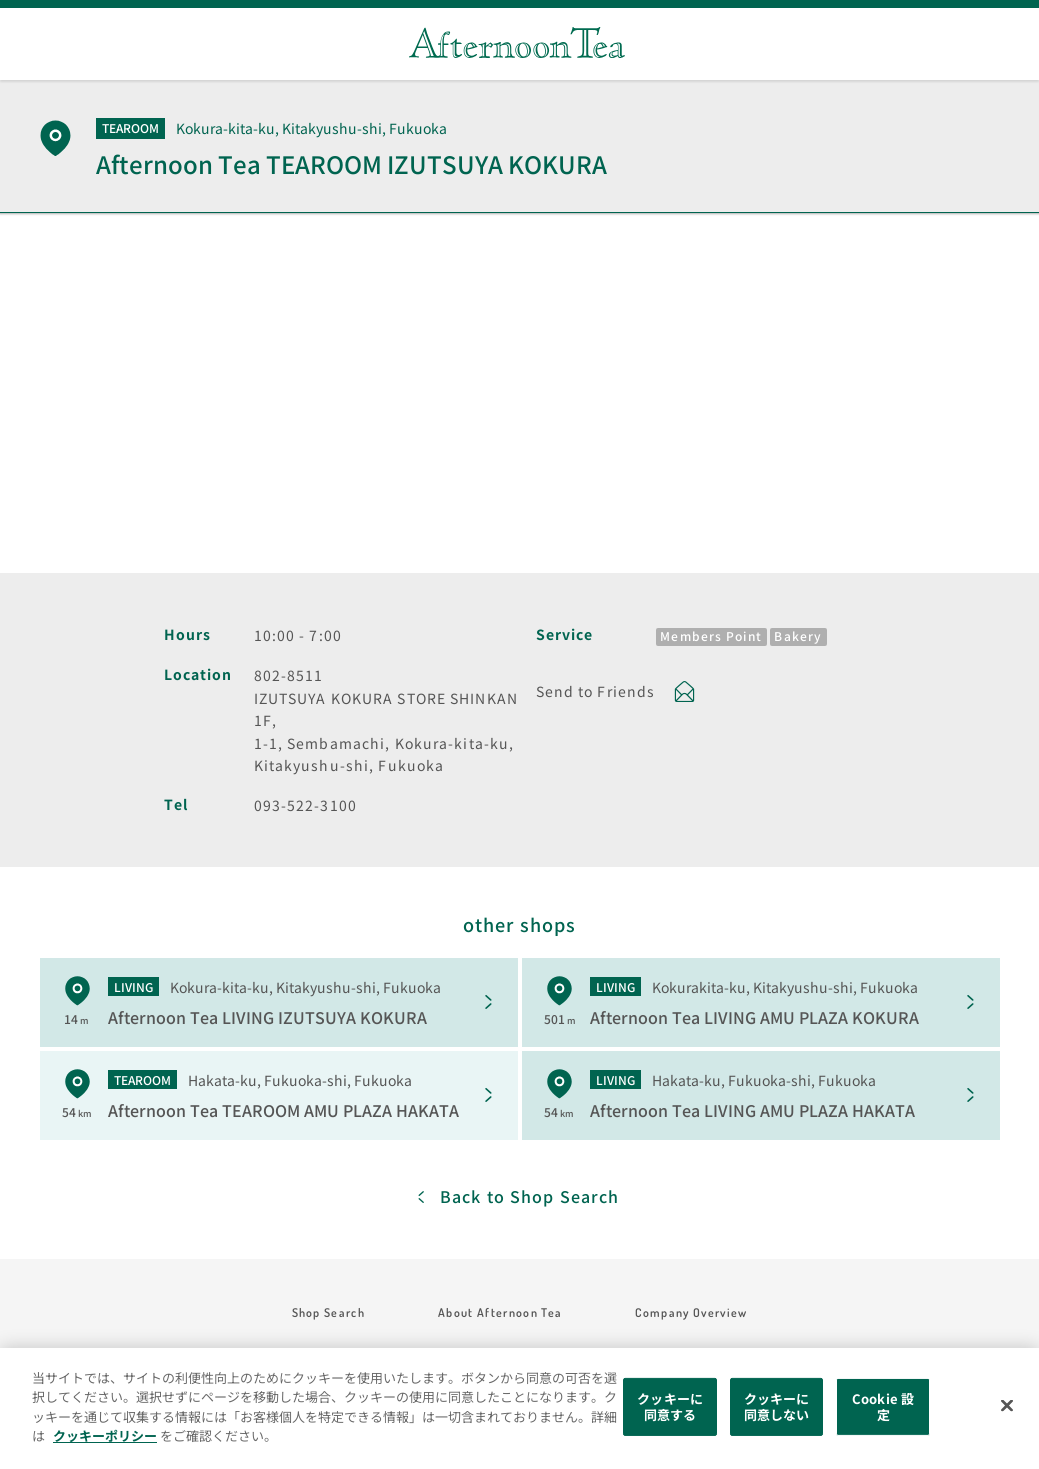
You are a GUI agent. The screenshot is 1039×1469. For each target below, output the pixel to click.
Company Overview (691, 1312)
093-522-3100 (305, 805)
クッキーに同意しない (777, 1406)
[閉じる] (1007, 1406)
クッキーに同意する (670, 1406)
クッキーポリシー (105, 1435)
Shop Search (329, 1312)
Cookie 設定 (883, 1406)
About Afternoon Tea (500, 1312)
